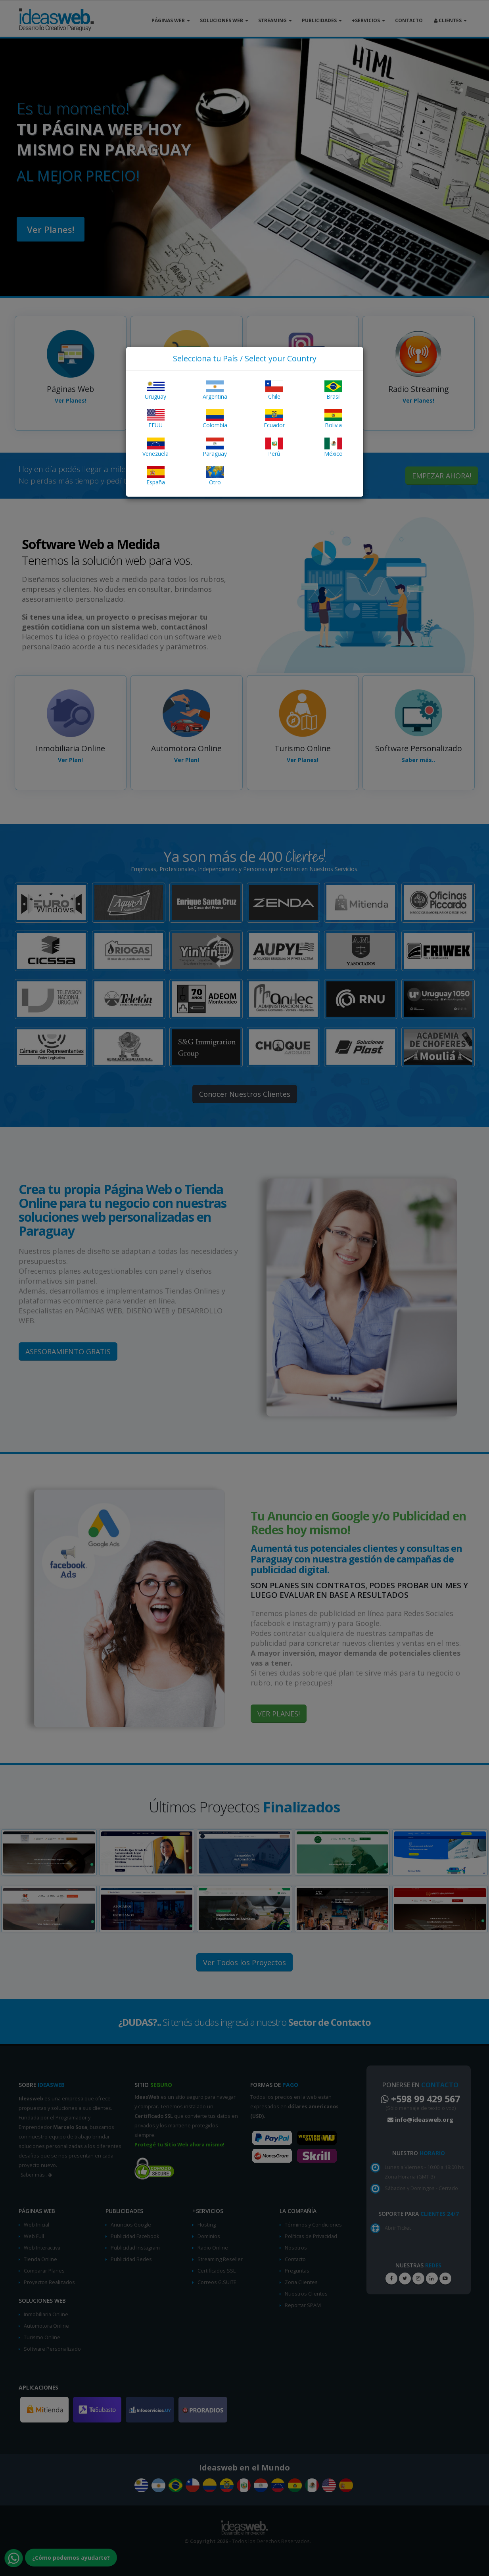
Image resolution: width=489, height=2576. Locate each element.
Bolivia (333, 419)
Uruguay (155, 390)
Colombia (215, 419)
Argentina (215, 390)
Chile (274, 390)
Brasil (333, 390)
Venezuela (155, 447)
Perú (274, 447)
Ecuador (274, 419)
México (333, 447)
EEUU (156, 419)
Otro (215, 476)
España (155, 476)
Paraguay (215, 447)
